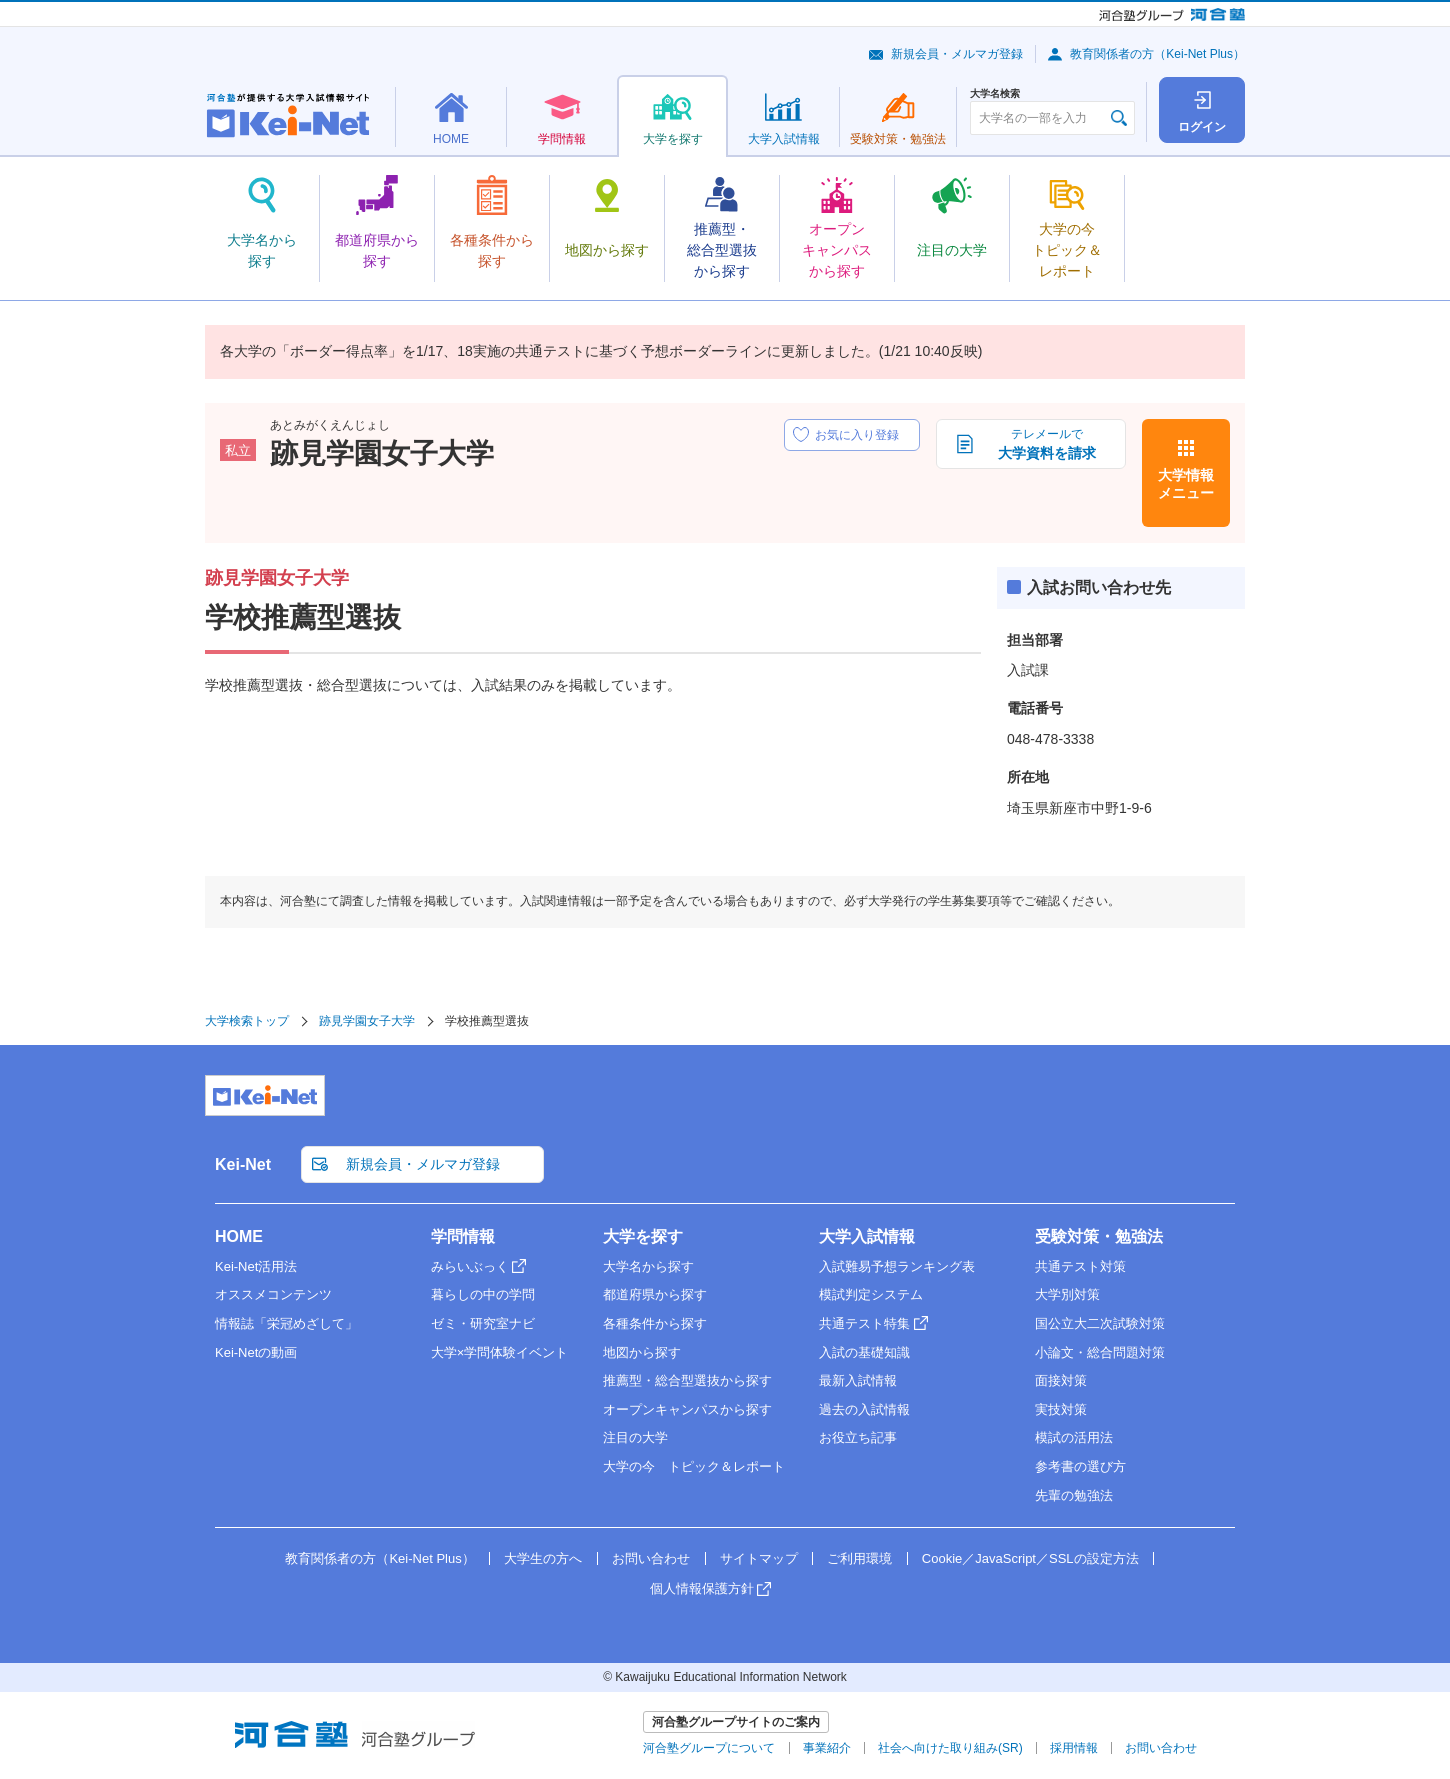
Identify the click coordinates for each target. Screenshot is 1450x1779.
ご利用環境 (859, 1558)
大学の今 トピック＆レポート (694, 1466)
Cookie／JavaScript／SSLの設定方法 (1030, 1558)
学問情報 (463, 1236)
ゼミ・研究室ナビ (483, 1323)
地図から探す (642, 1352)
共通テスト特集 (864, 1323)
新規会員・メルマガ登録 (957, 54)
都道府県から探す (655, 1294)
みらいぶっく (470, 1266)
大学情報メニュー (1186, 484)
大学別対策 (1067, 1294)
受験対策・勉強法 (1099, 1236)
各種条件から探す (655, 1323)
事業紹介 (827, 1748)
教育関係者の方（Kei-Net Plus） (1157, 54)
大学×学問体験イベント (500, 1352)
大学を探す (643, 1236)
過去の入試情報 (864, 1409)
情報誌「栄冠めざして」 (286, 1323)
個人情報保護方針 (702, 1588)
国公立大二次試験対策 (1100, 1323)
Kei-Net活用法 (256, 1266)
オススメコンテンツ (273, 1294)
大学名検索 (995, 94)
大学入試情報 (867, 1236)
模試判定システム (871, 1294)
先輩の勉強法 (1074, 1495)
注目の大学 (635, 1437)
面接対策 (1061, 1380)
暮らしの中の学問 (483, 1294)
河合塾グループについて (709, 1748)
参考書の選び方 (1080, 1466)
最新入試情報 (858, 1380)
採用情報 (1074, 1748)
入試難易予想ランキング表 (897, 1266)
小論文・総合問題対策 (1100, 1352)
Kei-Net (243, 1164)
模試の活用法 (1074, 1437)
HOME (239, 1236)
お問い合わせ (651, 1558)
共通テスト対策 (1080, 1266)
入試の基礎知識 (864, 1352)
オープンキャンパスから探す (687, 1409)
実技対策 (1061, 1409)
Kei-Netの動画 (256, 1352)
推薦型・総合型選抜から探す (687, 1380)
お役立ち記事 (858, 1437)
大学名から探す (648, 1266)
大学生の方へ (543, 1558)
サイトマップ (759, 1558)
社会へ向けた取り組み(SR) (950, 1748)
